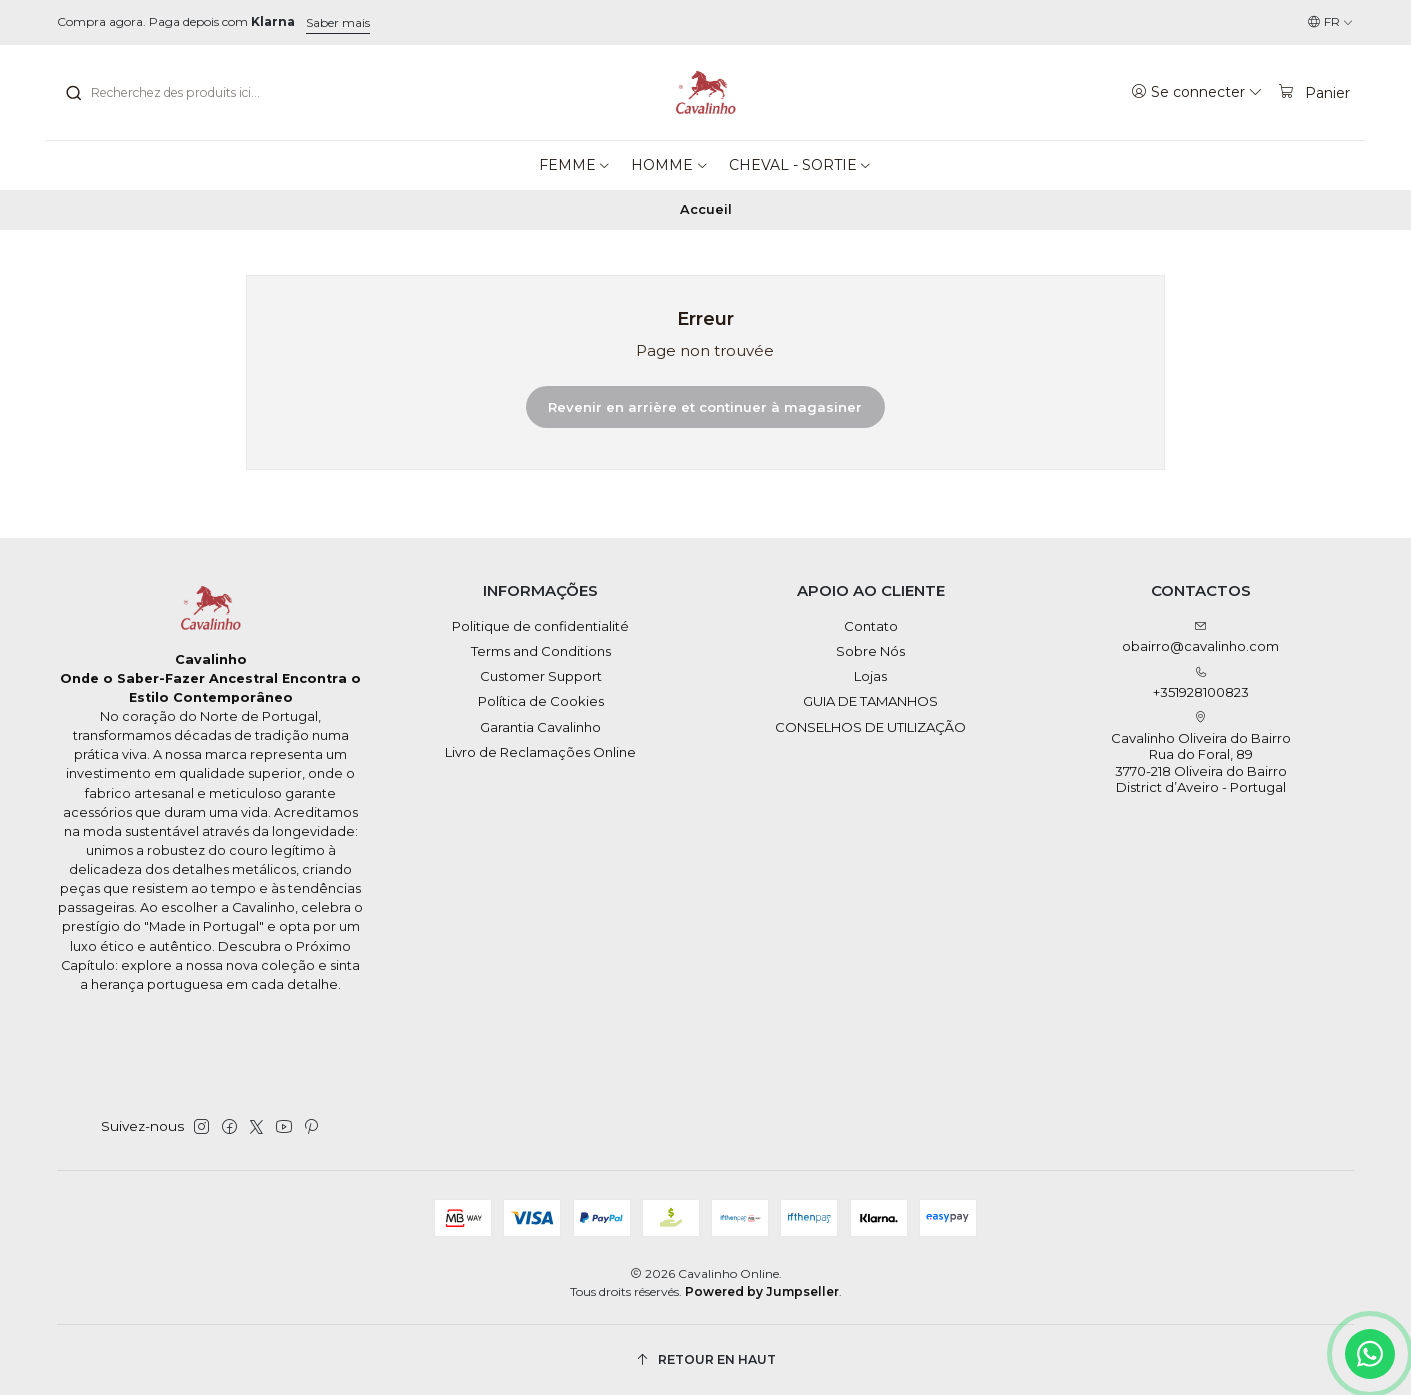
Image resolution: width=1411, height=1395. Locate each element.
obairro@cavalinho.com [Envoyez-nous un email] (1200, 637)
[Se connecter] (1197, 92)
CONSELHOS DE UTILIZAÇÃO (870, 727)
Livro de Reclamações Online (540, 752)
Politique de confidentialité (540, 626)
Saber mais (338, 22)
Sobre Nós (870, 651)
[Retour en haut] (706, 1359)
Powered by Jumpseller (762, 1291)
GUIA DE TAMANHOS (870, 701)
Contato (871, 626)
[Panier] (1314, 92)
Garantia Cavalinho (540, 727)
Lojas (870, 676)
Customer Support (541, 676)
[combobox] (167, 93)
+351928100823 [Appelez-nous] (1201, 683)
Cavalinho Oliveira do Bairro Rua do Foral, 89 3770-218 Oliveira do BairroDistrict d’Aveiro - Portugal (1201, 753)
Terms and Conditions (541, 651)
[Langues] (1331, 22)
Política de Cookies (541, 701)
